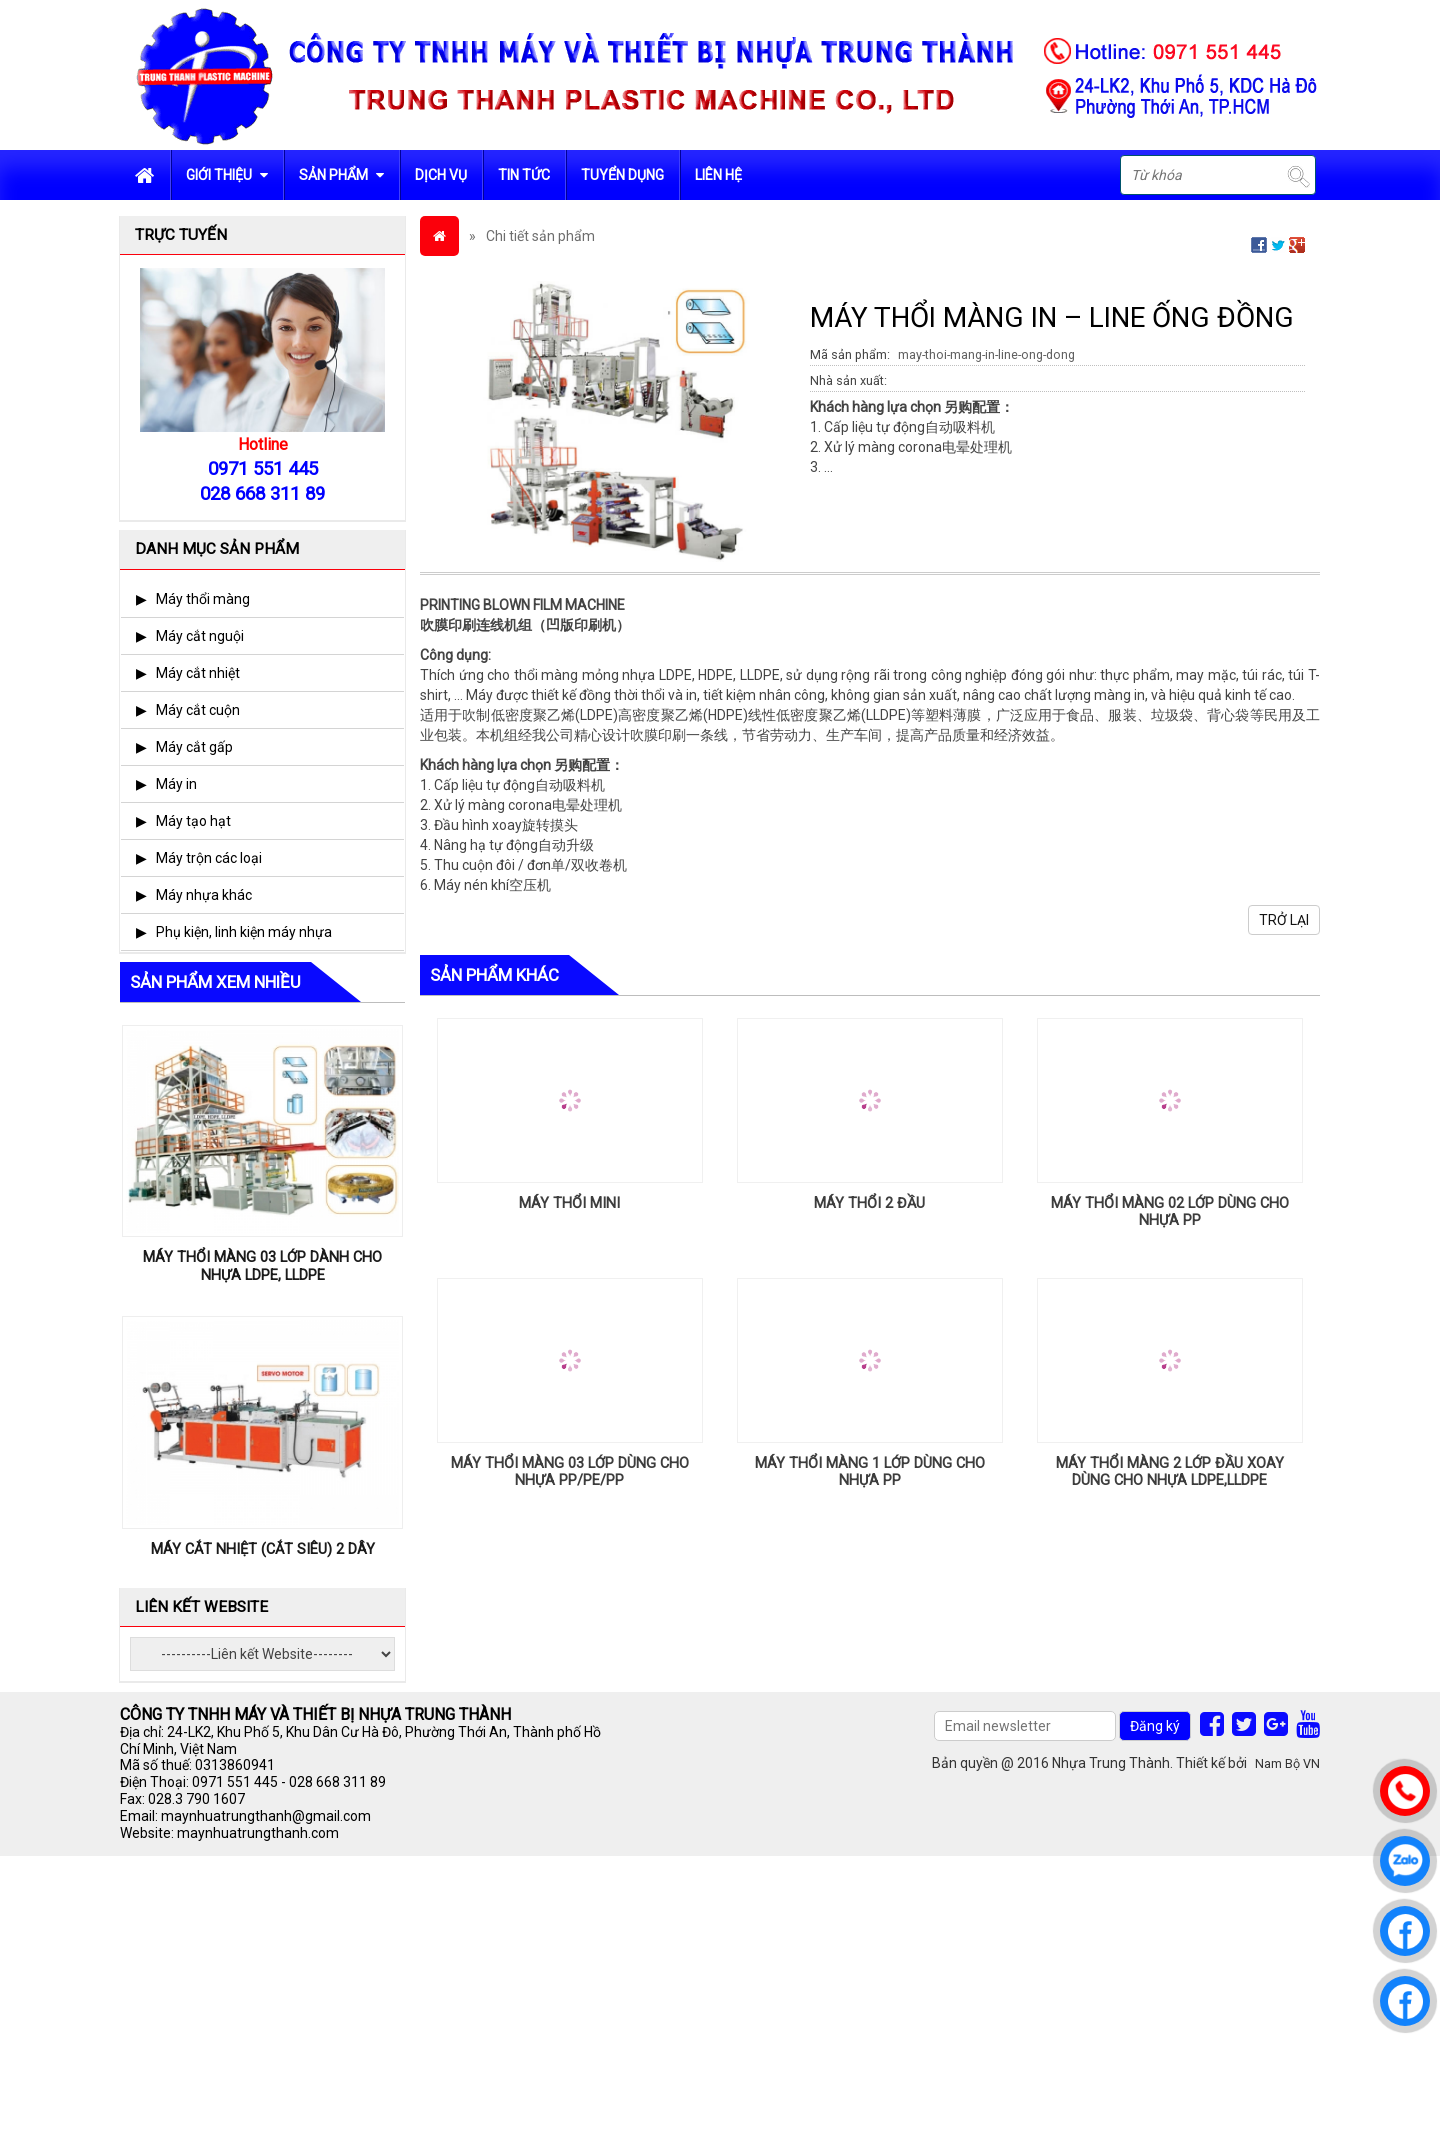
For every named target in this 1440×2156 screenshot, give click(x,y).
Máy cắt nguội (200, 636)
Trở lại (1284, 920)
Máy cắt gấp (194, 747)
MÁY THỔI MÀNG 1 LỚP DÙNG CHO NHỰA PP (870, 1472)
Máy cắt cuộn (198, 710)
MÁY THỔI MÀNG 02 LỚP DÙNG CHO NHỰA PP (1170, 1212)
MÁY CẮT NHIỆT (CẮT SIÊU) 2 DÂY (263, 1549)
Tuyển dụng (622, 175)
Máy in (176, 784)
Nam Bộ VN (1287, 1763)
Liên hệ (718, 175)
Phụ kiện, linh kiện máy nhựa (244, 932)
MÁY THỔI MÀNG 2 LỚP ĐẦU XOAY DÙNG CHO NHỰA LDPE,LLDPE (1170, 1472)
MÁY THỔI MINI (569, 1203)
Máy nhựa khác (204, 895)
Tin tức (524, 175)
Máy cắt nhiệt (198, 673)
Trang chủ (145, 175)
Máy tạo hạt (193, 821)
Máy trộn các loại (209, 858)
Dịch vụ (441, 175)
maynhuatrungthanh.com (258, 1833)
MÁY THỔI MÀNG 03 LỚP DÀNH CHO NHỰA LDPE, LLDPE (262, 1266)
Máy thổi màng (203, 599)
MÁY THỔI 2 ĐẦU (869, 1203)
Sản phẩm (341, 175)
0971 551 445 (235, 1782)
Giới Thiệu (227, 175)
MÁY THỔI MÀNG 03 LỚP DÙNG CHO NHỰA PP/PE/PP (570, 1472)
